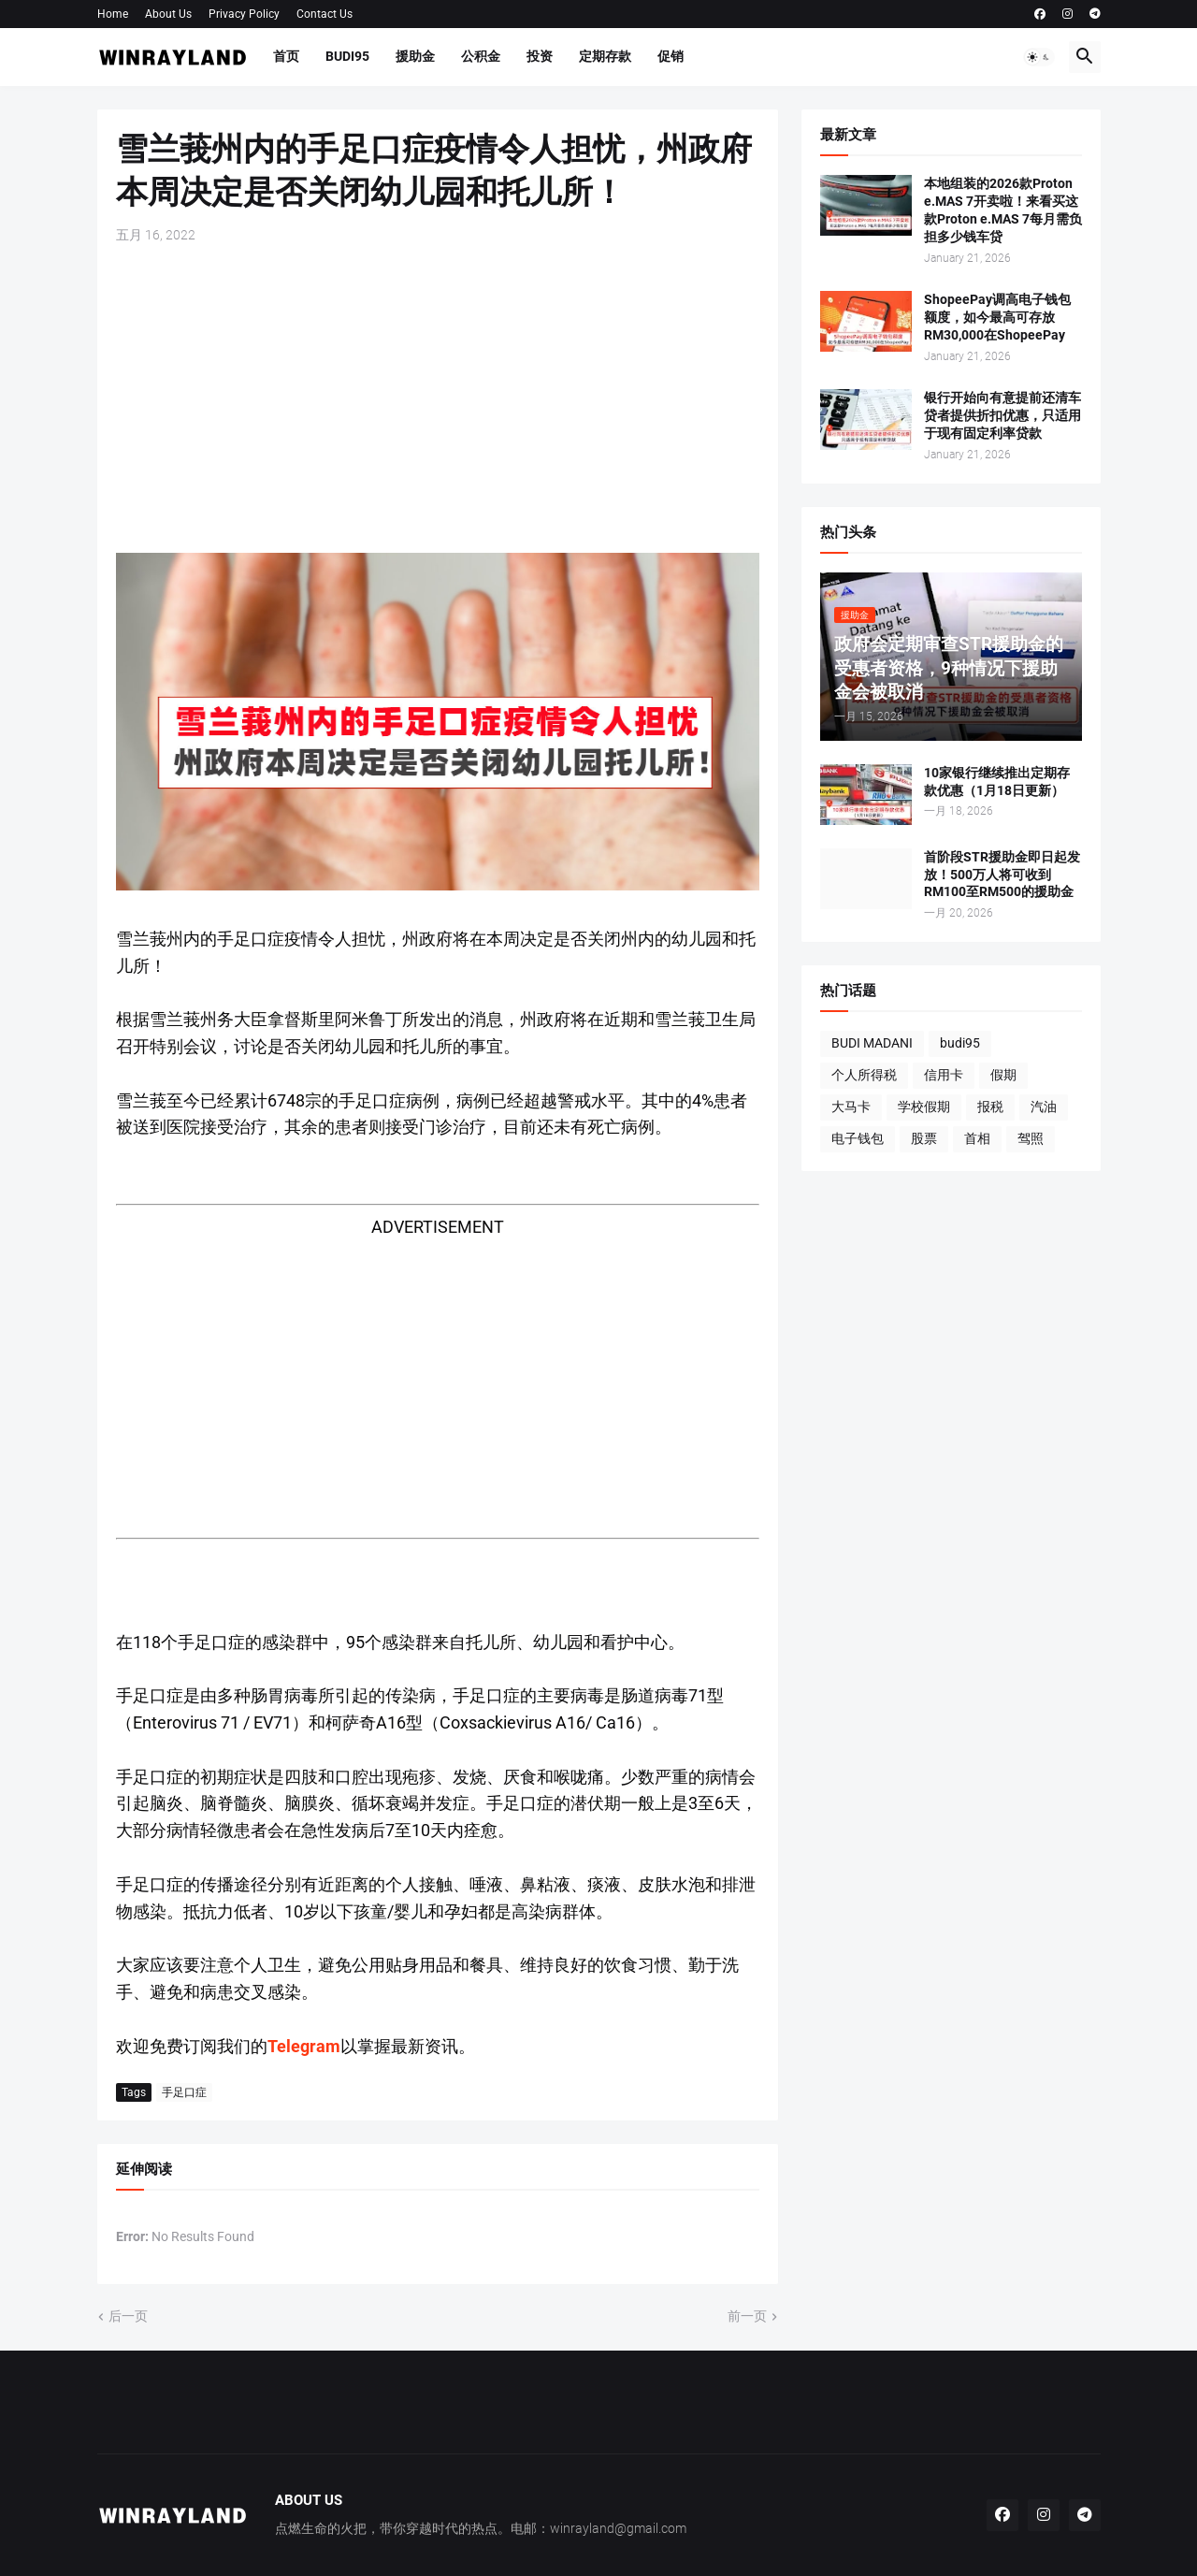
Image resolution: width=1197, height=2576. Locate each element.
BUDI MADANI (872, 1042)
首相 (977, 1138)
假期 (1003, 1074)
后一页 (128, 2315)
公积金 (480, 56)
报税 (990, 1106)
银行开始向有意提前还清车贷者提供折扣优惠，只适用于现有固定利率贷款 (1002, 415)
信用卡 (943, 1074)
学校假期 (924, 1106)
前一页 (747, 2315)
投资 (539, 56)
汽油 (1044, 1106)
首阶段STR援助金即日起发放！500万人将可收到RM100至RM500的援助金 (1002, 874)
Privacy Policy (244, 14)
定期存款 (605, 56)
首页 (286, 56)
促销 (670, 56)
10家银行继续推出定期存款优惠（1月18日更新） (997, 781)
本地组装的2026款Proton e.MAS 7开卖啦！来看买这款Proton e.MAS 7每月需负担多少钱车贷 (1003, 210)
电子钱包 (857, 1138)
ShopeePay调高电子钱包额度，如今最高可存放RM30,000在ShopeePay (997, 317)
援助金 (415, 56)
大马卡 (851, 1106)
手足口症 (184, 2092)
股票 (924, 1138)
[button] (1039, 57)
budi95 (960, 1042)
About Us (168, 14)
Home (112, 14)
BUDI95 (347, 56)
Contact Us (324, 14)
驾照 (1030, 1138)
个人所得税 (864, 1074)
